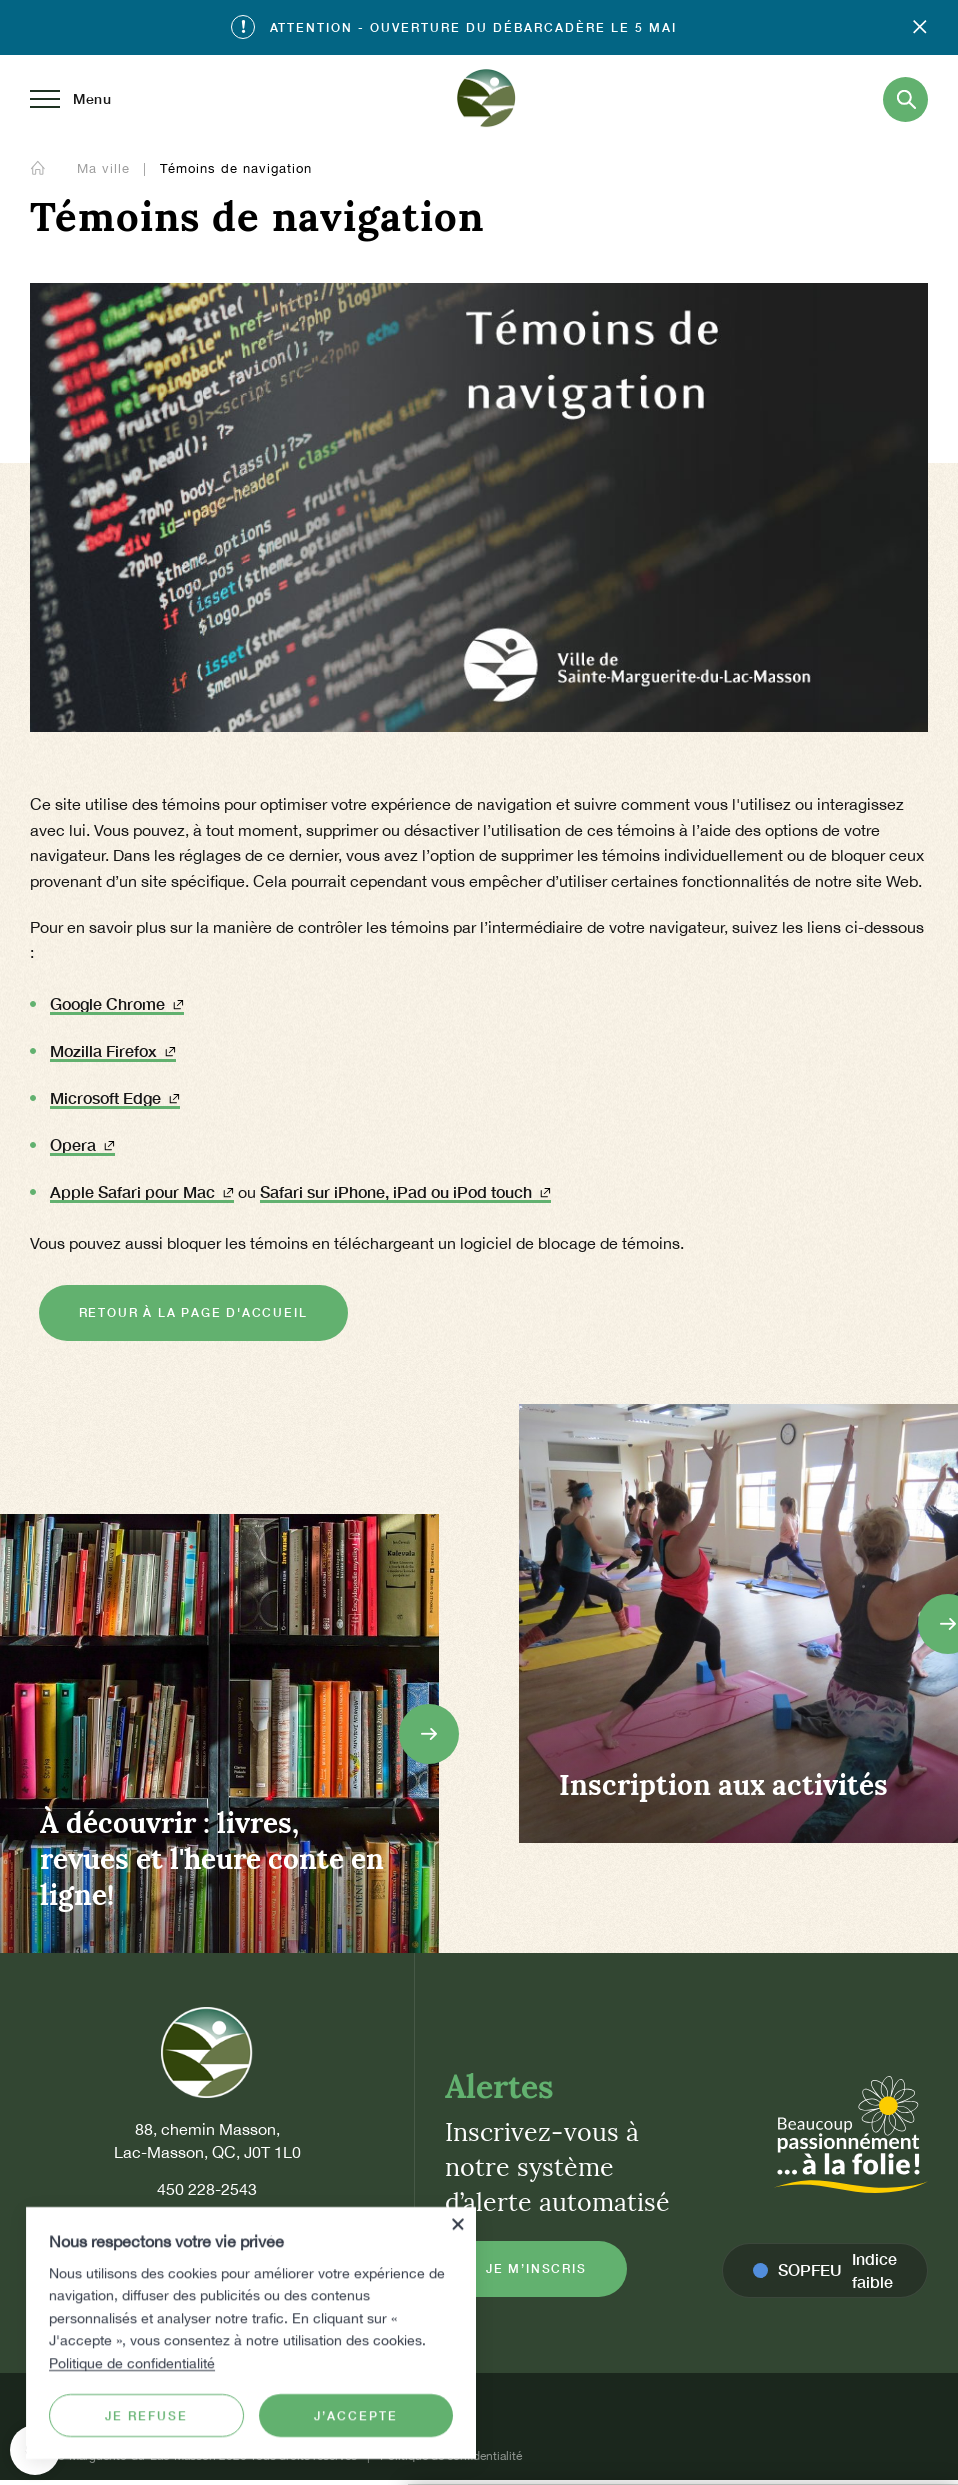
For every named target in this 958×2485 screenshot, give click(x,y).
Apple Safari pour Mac (142, 1191)
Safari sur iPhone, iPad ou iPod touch (405, 1191)
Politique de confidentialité (132, 2362)
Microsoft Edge (115, 1097)
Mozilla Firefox (113, 1050)
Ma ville (106, 168)
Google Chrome (117, 1003)
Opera (82, 1144)
